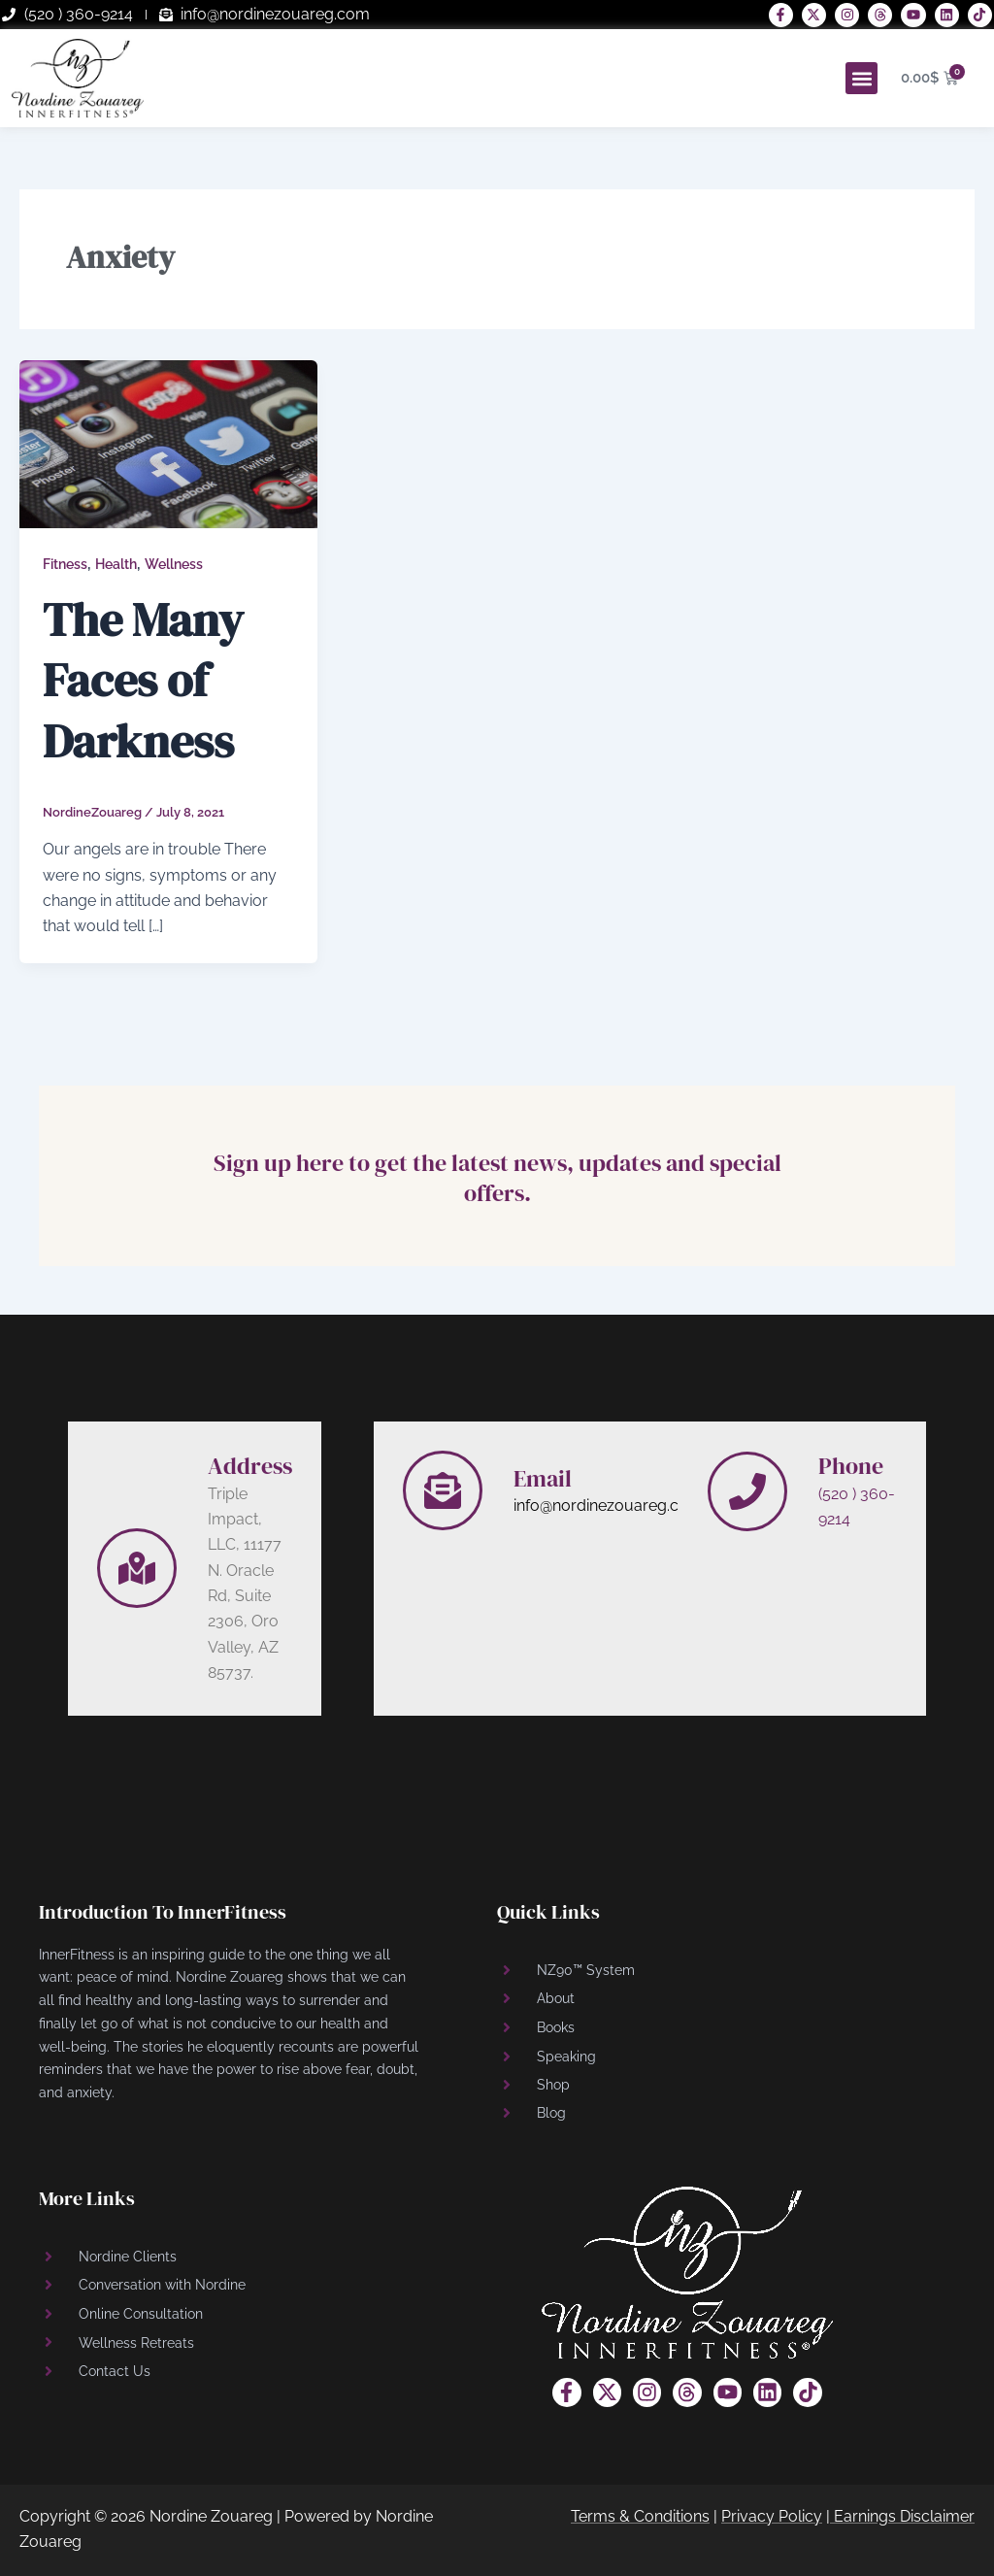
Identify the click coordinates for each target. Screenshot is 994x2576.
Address (250, 1466)
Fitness (65, 564)
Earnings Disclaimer (904, 2516)
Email (543, 1478)
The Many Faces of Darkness (143, 680)
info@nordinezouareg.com (608, 1505)
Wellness (174, 564)
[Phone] (747, 1491)
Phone (850, 1466)
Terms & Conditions (640, 2516)
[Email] (442, 1490)
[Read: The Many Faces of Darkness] (168, 443)
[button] (861, 78)
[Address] (137, 1568)
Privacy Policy (771, 2516)
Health (116, 564)
